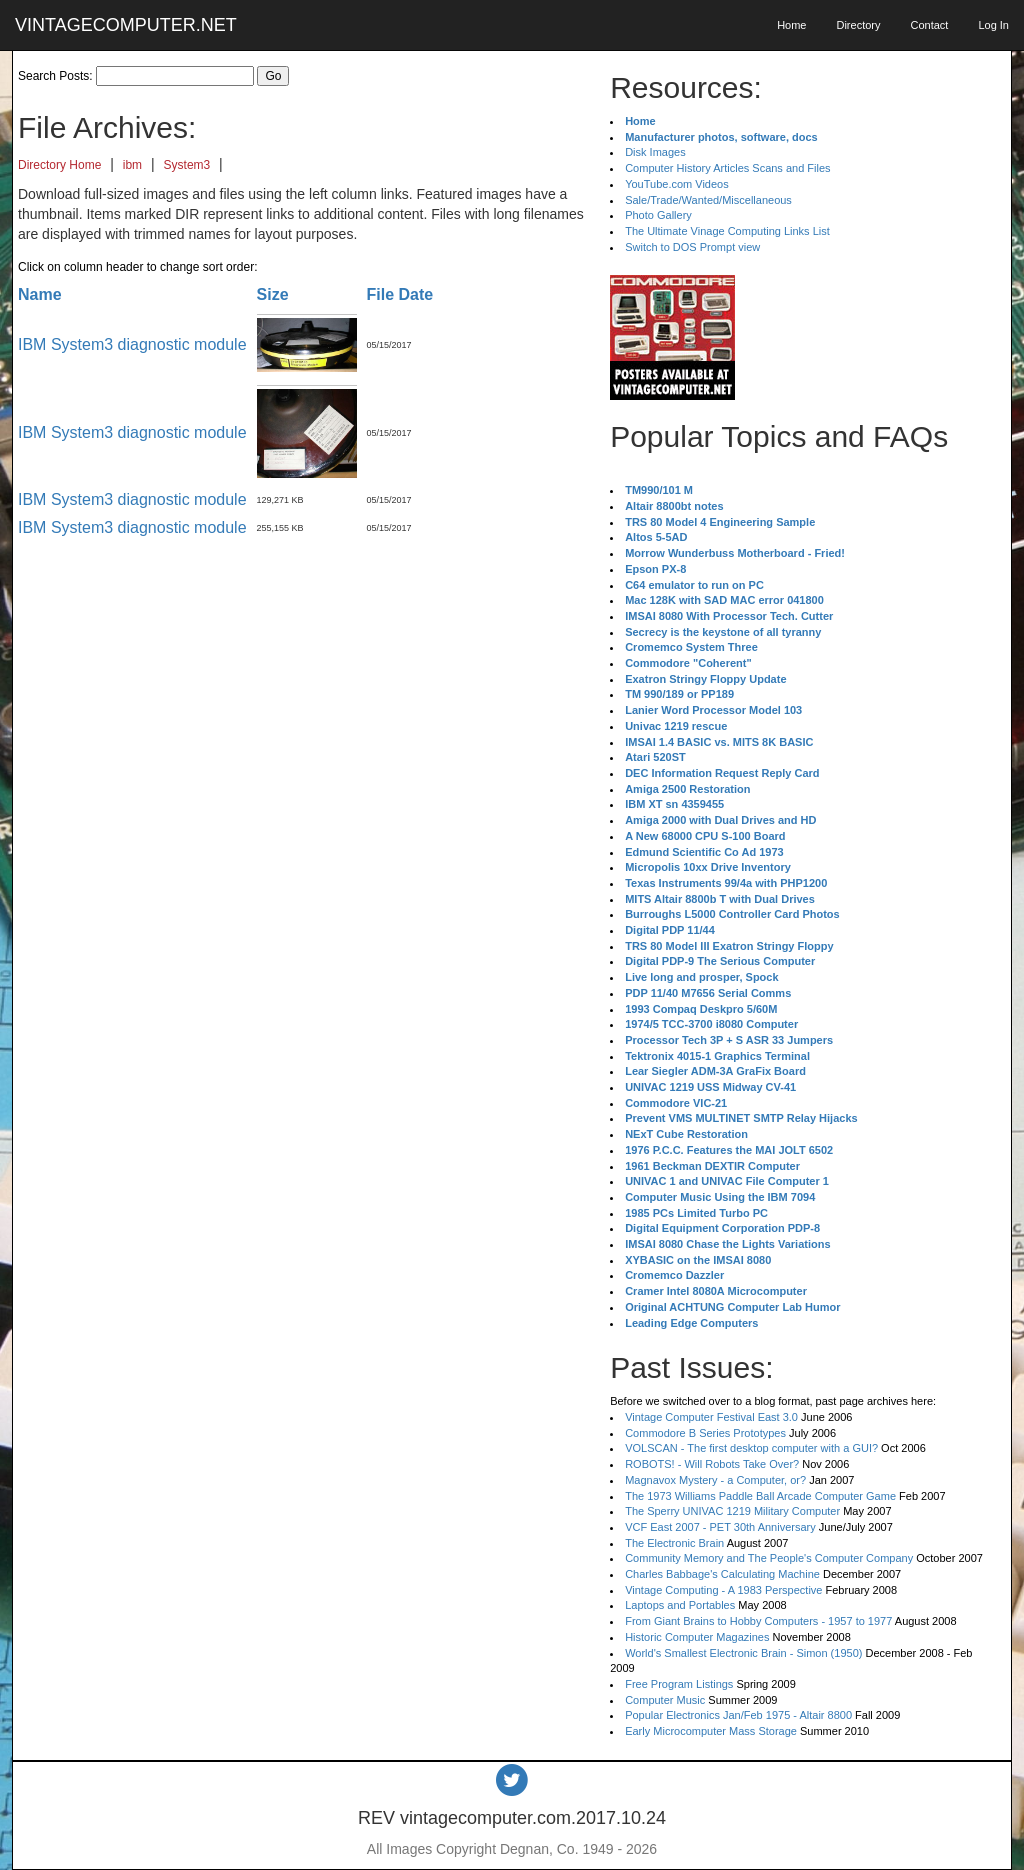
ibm (132, 165)
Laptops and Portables (680, 1605)
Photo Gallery (658, 215)
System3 (187, 165)
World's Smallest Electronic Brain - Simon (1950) (743, 1653)
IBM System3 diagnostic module (132, 344)
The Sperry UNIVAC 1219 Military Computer (732, 1511)
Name (40, 294)
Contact (929, 25)
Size (273, 294)
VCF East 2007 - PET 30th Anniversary (720, 1527)
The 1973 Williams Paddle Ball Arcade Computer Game (760, 1496)
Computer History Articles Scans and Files (727, 168)
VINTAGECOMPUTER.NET (126, 25)
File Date (400, 294)
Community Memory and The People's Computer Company (769, 1558)
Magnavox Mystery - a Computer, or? (715, 1480)
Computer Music (665, 1700)
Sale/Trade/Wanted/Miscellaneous (708, 200)
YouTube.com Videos (677, 184)
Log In (993, 25)
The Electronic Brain (674, 1543)
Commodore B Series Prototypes (705, 1433)
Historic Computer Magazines (697, 1637)
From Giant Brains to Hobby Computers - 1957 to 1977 (758, 1621)
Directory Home (59, 165)
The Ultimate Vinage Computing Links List (727, 231)
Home (791, 25)
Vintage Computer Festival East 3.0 (711, 1417)
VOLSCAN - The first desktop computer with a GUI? (751, 1448)
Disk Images (655, 152)
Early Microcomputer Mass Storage (711, 1731)
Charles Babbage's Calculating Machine (722, 1574)
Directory (858, 25)
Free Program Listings (679, 1684)
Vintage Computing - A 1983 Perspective (723, 1590)
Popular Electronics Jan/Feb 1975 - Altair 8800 (738, 1715)
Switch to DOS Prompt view (692, 247)
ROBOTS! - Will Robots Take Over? (712, 1464)
